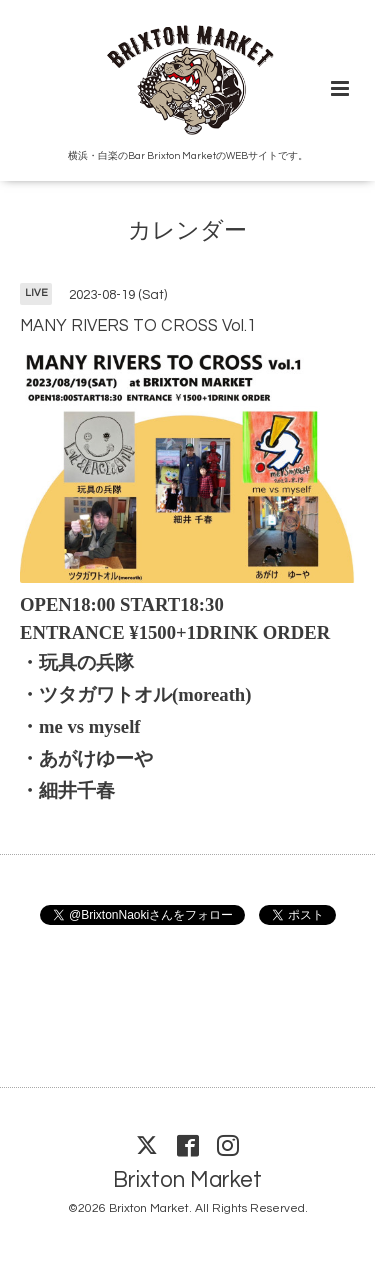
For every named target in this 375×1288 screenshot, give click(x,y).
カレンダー (187, 231)
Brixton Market (187, 1180)
